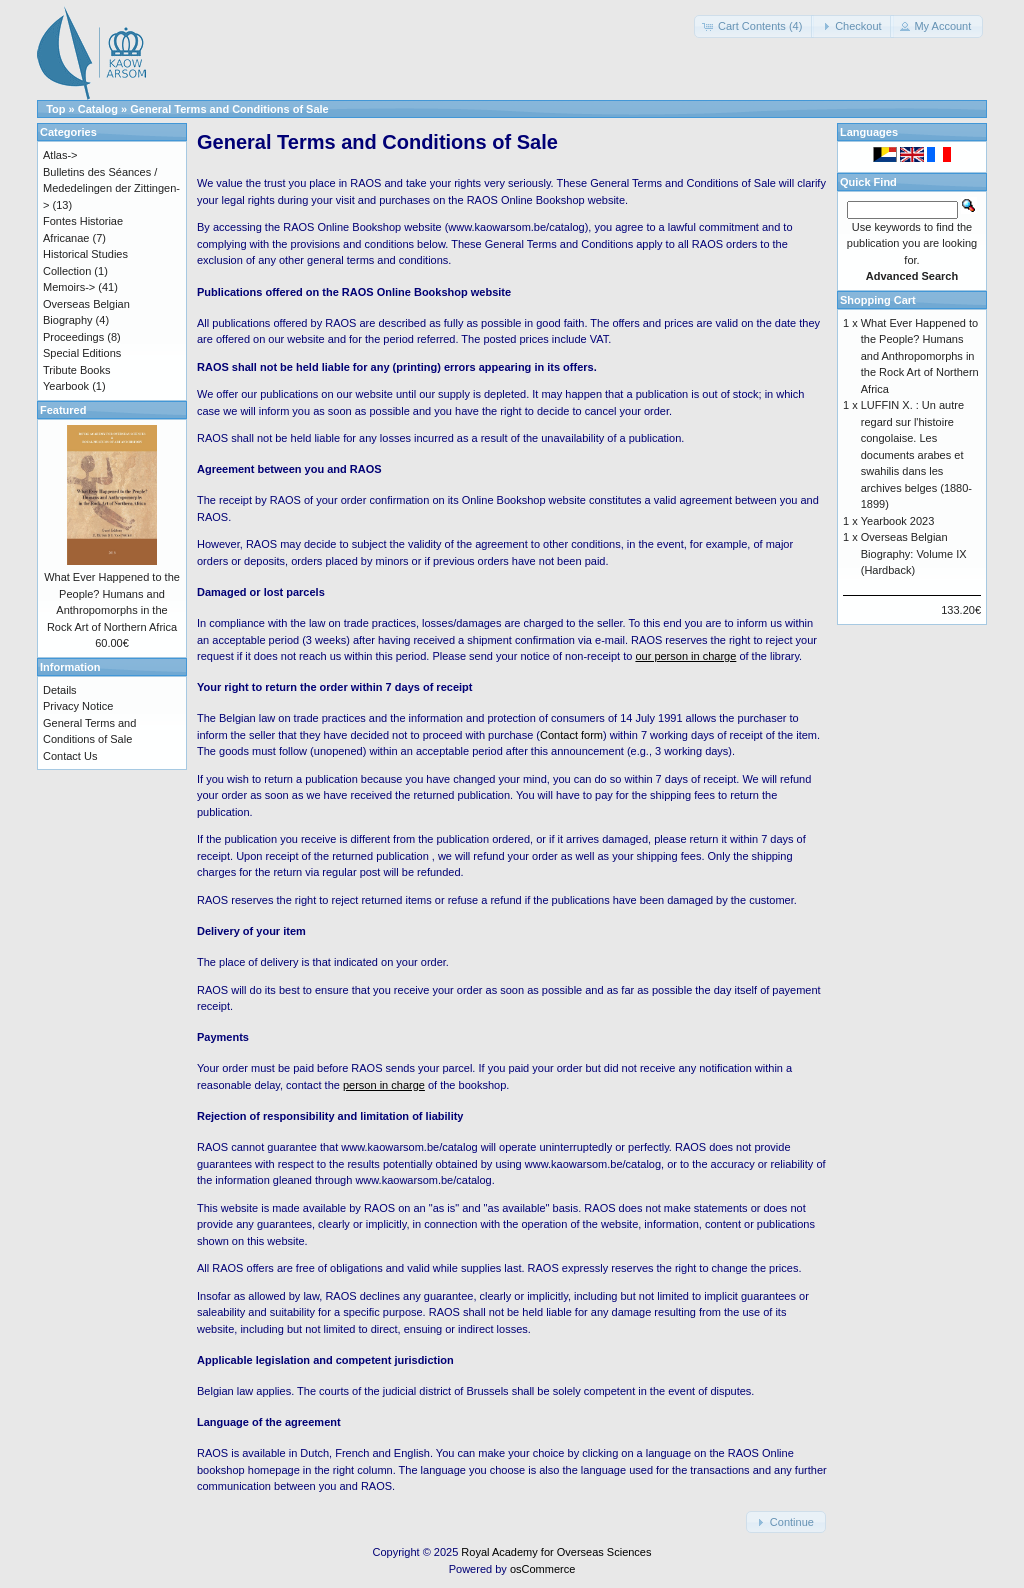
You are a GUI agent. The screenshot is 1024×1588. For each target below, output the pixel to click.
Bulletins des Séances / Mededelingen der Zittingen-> (111, 188)
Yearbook (66, 386)
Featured (63, 410)
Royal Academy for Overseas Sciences (556, 1552)
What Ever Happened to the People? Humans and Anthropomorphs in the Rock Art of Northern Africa (920, 356)
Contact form (571, 735)
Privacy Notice (78, 706)
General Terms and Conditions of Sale (229, 109)
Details (60, 690)
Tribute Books (76, 370)
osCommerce (542, 1569)
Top (55, 109)
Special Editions (82, 353)
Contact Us (70, 756)
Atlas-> (60, 155)
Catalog (98, 109)
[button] (754, 26)
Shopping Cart (878, 300)
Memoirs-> (69, 287)
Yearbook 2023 (898, 521)
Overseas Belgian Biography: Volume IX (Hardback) (914, 553)
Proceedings (73, 337)
